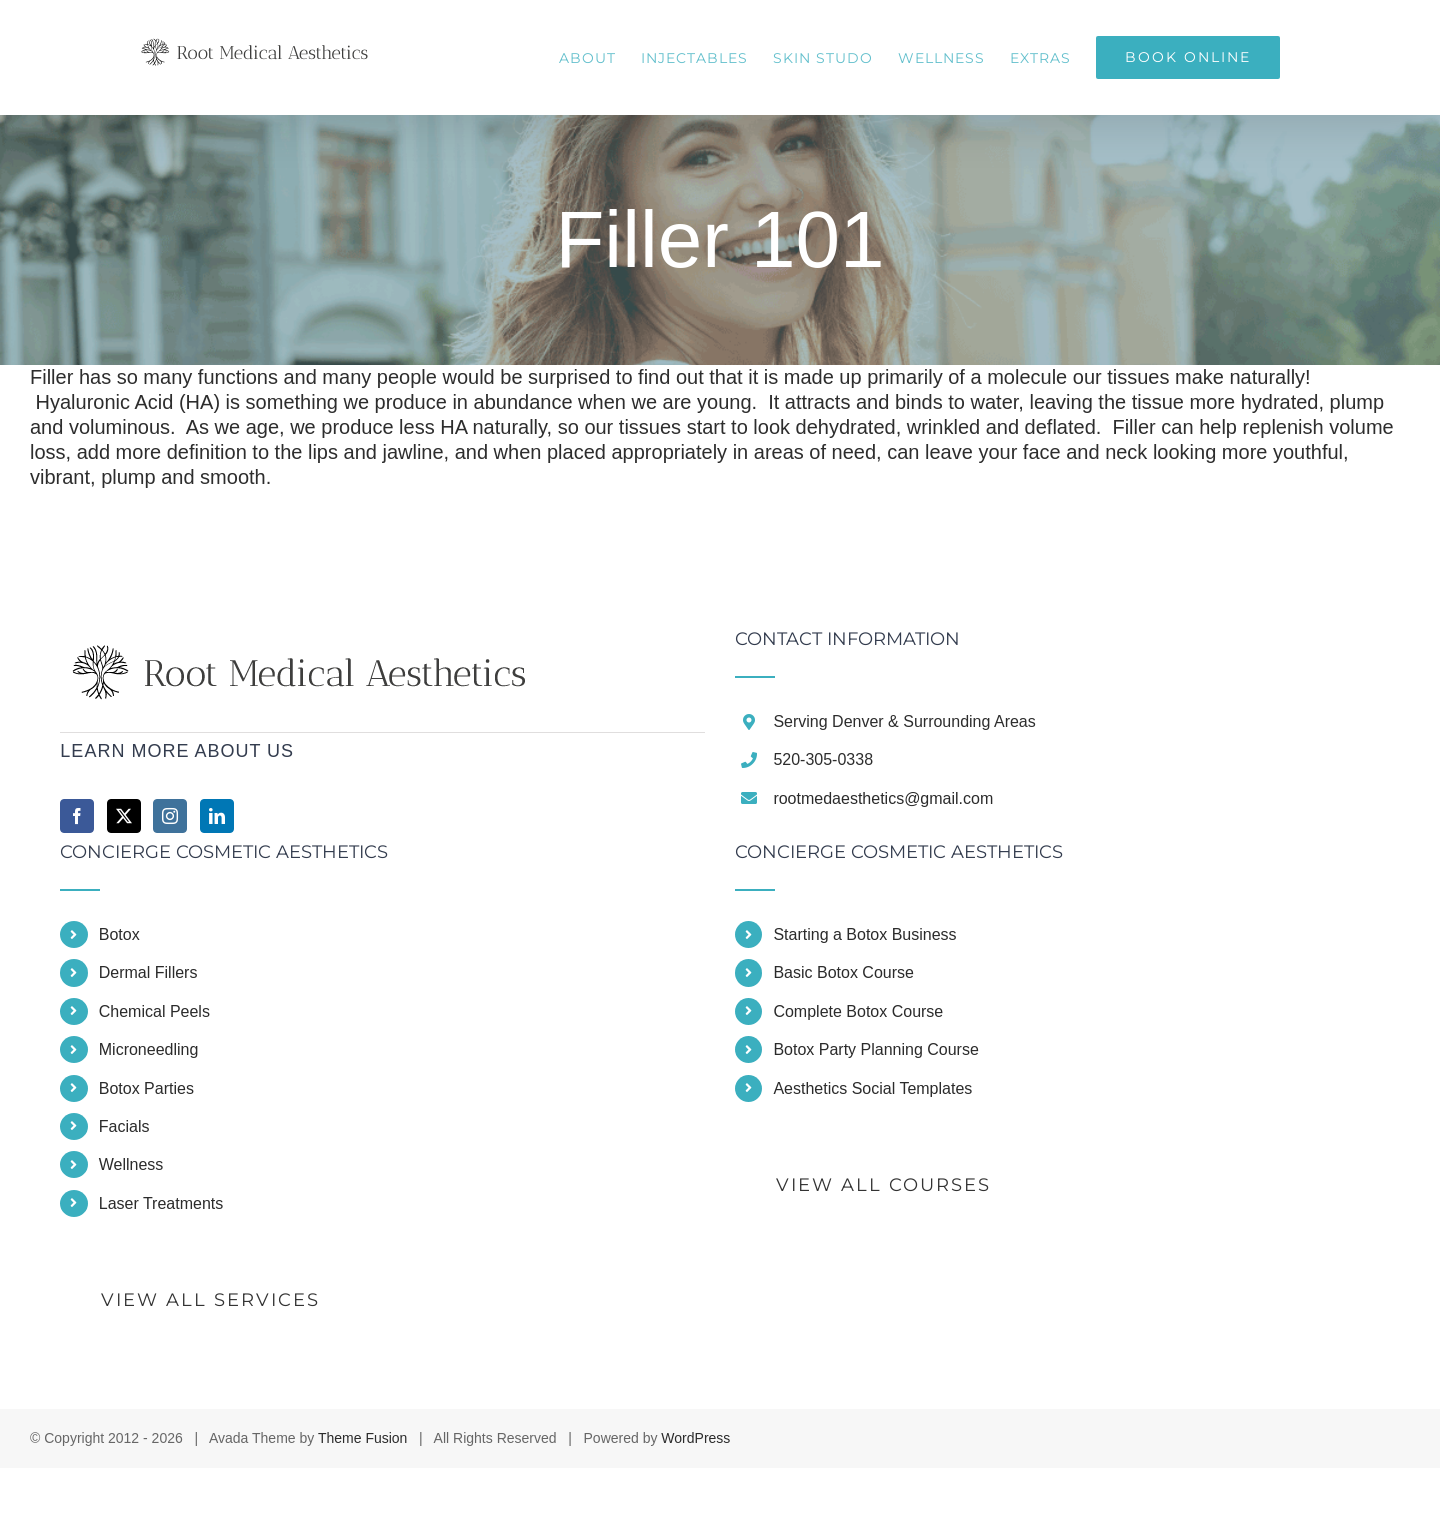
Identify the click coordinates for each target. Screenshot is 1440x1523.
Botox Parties (146, 1088)
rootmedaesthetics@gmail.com (883, 798)
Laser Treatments (161, 1203)
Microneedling (149, 1049)
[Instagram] (170, 816)
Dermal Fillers (148, 972)
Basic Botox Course (843, 972)
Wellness (131, 1164)
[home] (303, 642)
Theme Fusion (362, 1438)
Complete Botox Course (858, 1011)
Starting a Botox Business (864, 934)
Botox (119, 934)
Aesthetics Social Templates (872, 1088)
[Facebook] (77, 816)
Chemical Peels (154, 1011)
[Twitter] (124, 816)
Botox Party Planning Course (875, 1049)
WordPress (695, 1438)
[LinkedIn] (217, 816)
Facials (124, 1126)
